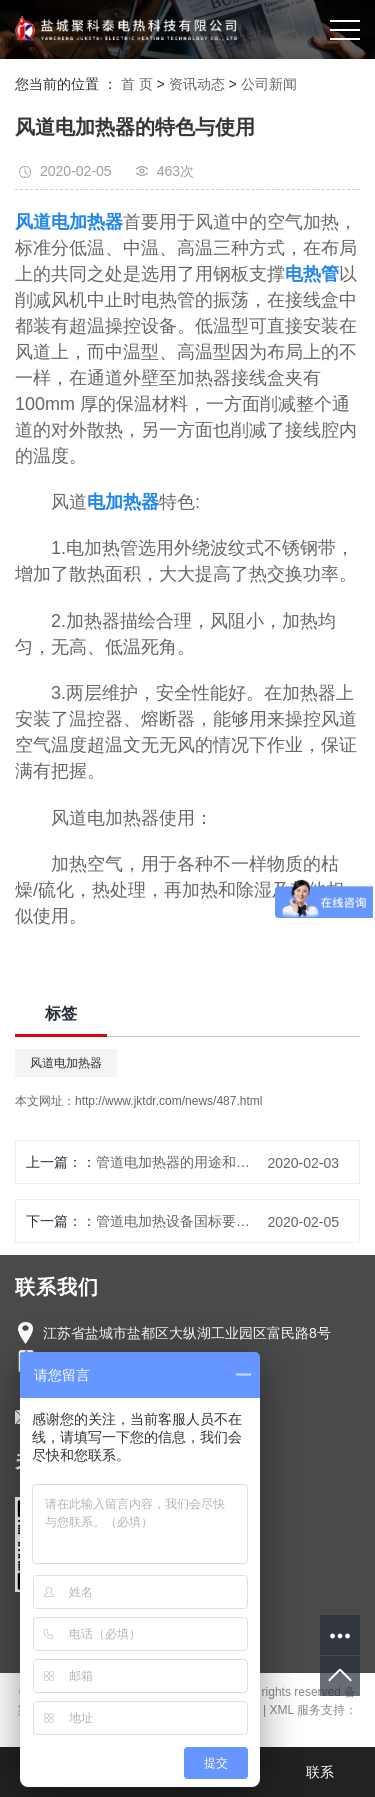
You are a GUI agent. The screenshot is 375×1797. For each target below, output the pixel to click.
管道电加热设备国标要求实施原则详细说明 (177, 1221)
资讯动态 (197, 84)
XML (282, 1710)
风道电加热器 (66, 1063)
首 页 (137, 84)
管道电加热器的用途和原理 (177, 1162)
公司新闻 (269, 84)
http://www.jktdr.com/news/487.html (168, 1101)
